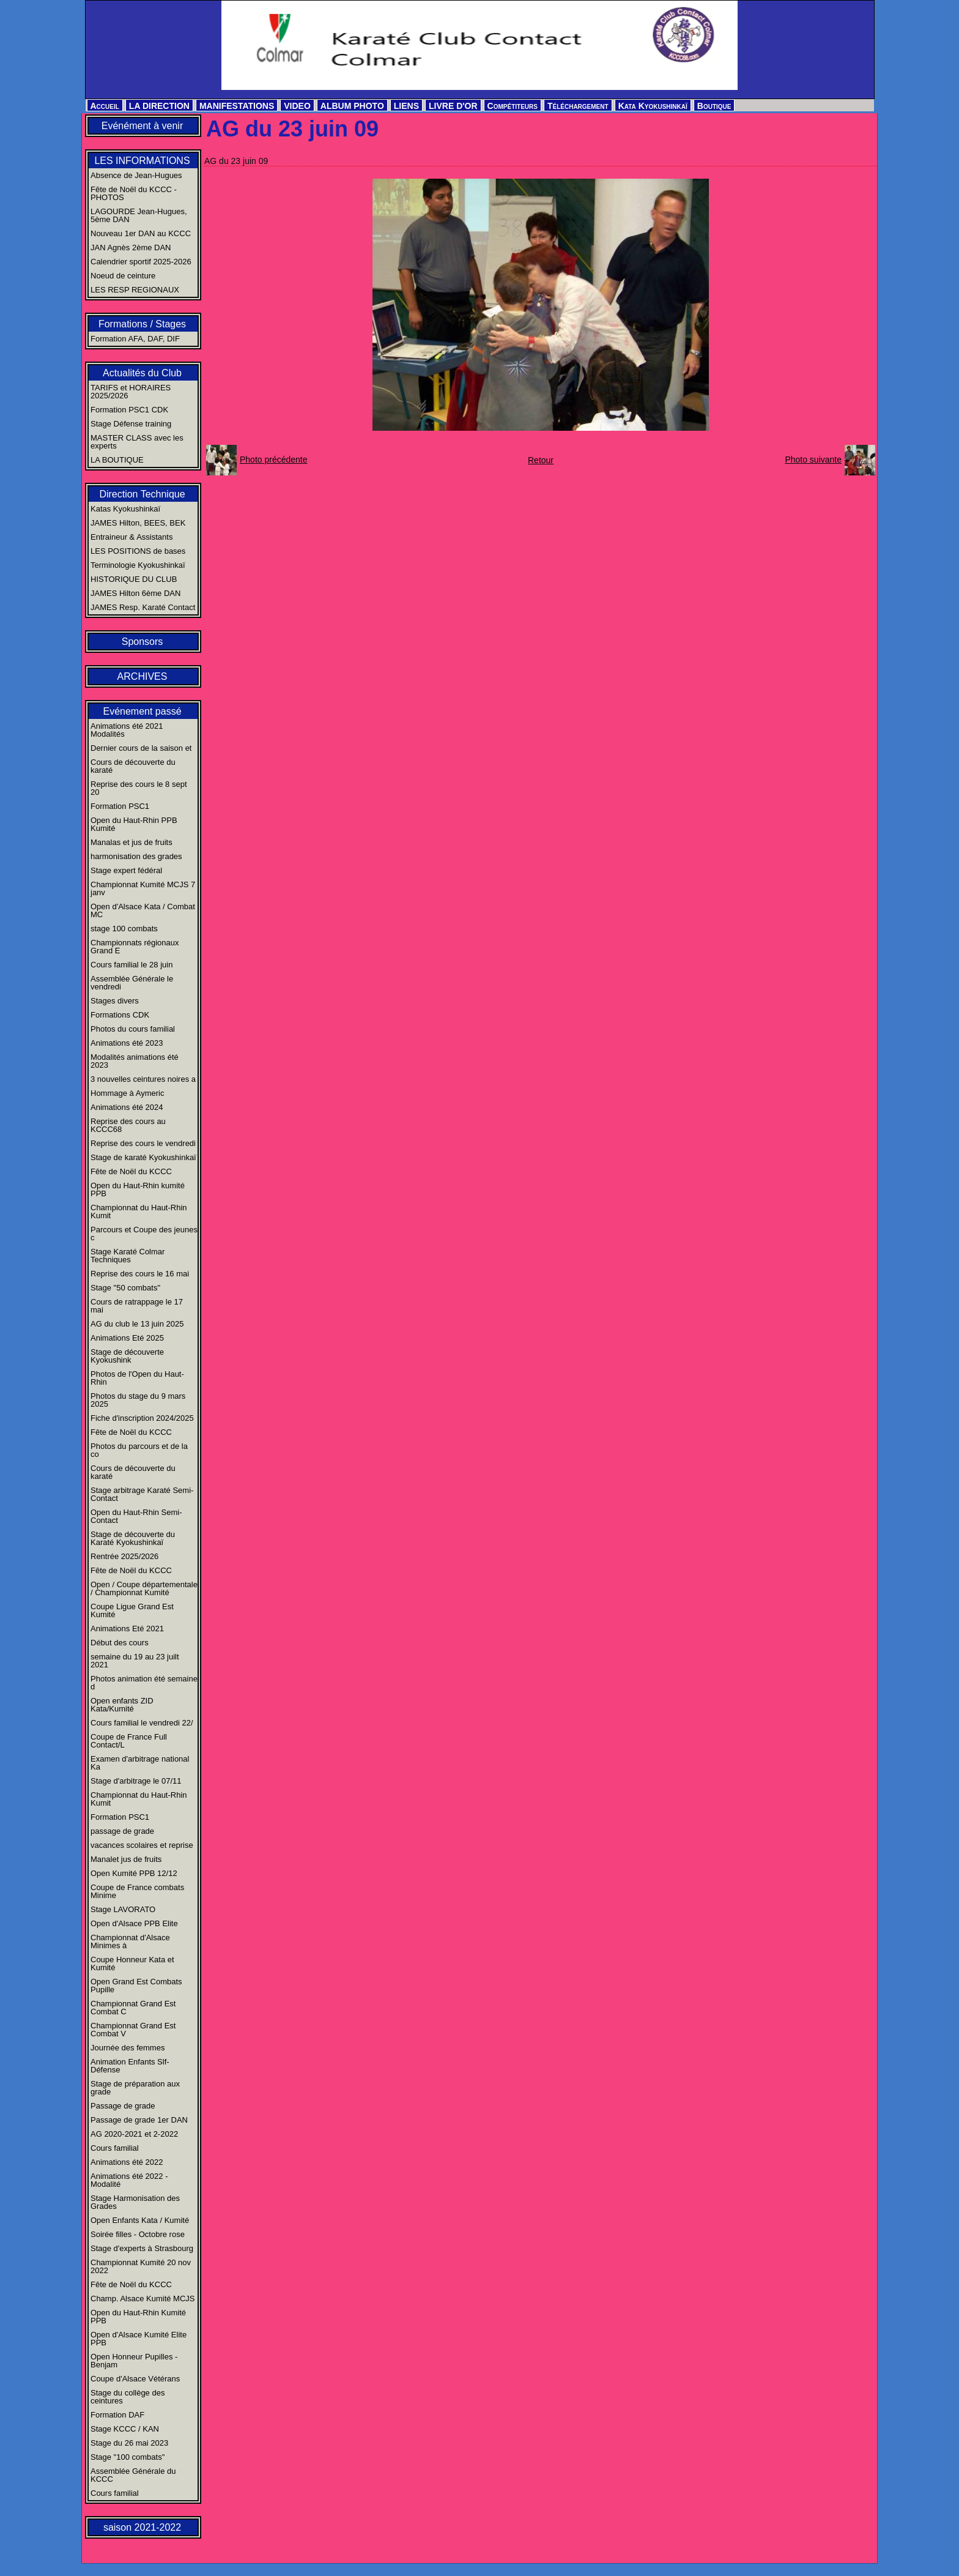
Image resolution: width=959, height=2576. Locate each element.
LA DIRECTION (159, 106)
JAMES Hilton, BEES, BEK (138, 522)
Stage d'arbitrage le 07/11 (136, 1780)
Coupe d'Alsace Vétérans (135, 2378)
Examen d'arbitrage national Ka (140, 1762)
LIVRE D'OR (453, 106)
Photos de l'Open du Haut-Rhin (137, 1378)
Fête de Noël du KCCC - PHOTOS (134, 193)
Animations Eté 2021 (127, 1628)
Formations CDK (120, 1014)
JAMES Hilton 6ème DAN (135, 593)
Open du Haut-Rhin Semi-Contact (136, 1516)
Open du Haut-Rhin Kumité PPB (138, 2316)
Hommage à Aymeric (127, 1093)
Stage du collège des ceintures (128, 2396)
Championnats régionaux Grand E (135, 946)
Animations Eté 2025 (127, 1337)
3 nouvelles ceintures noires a (143, 1079)
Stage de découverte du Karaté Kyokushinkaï (133, 1538)
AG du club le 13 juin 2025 (137, 1323)
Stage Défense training (131, 423)
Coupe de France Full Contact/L (129, 1740)
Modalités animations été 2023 (135, 1061)
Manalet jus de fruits (126, 1859)
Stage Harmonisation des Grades (135, 2202)
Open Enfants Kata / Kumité (140, 2220)
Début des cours (120, 1642)
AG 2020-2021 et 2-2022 (134, 2134)
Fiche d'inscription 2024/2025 (142, 1418)
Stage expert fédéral (126, 870)
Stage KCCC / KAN (125, 2428)
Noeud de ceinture (123, 275)
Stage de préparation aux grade (135, 2087)
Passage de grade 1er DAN (139, 2119)
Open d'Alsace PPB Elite (134, 1923)
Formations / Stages (142, 324)
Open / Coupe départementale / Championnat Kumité (144, 1588)
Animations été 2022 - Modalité (129, 2180)
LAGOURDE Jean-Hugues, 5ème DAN (139, 215)
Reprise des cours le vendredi (143, 1143)
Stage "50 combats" (125, 1287)
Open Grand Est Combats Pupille (136, 1985)
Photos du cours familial (133, 1028)
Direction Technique (142, 494)
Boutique (714, 106)
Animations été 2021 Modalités (127, 730)
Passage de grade (123, 2105)
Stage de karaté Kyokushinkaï (143, 1157)
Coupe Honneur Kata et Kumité (132, 1963)
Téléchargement (578, 106)
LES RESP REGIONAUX (135, 289)
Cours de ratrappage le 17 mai (137, 1305)
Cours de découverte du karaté (133, 766)
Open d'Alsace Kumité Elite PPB (139, 2338)
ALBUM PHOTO (352, 106)
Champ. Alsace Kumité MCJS (143, 2298)
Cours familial (115, 2148)
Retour (541, 460)
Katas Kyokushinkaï (125, 508)
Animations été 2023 (127, 1043)
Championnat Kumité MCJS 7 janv (143, 888)
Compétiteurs (512, 106)
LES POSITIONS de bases (138, 551)
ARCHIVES (142, 676)
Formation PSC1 (120, 806)
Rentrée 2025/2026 (124, 1556)
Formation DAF (117, 2414)
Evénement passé (142, 711)
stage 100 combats (124, 928)
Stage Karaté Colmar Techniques (128, 1255)
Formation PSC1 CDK (129, 409)
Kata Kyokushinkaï (652, 106)
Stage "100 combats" (128, 2457)
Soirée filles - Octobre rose (138, 2234)
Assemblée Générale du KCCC (133, 2475)
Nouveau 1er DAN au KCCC (141, 233)
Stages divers (115, 1000)
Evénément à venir (142, 126)
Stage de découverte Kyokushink (127, 1355)
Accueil (105, 106)
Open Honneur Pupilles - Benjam (134, 2360)
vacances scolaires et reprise (142, 1845)
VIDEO (297, 106)
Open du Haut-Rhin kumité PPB (138, 1189)
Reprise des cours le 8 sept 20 (139, 788)
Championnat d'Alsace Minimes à (130, 1941)
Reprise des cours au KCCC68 (128, 1125)
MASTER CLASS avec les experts (137, 441)
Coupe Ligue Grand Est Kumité (132, 1610)
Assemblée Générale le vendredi (132, 982)
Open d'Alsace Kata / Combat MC (143, 910)
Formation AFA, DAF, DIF (135, 338)
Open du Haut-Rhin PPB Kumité (134, 824)
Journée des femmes (128, 2047)
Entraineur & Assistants (131, 537)
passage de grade (122, 1831)
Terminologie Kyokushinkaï (138, 565)
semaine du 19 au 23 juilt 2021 (135, 1660)
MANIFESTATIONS (236, 106)
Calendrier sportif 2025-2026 (141, 261)
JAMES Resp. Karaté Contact (143, 607)
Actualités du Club (142, 373)
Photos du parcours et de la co (139, 1450)
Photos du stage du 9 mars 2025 (138, 1400)
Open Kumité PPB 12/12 (134, 1873)
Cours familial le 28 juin (131, 964)
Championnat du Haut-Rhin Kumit (139, 1211)
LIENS (406, 106)
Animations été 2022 (127, 2162)
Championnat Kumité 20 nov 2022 (141, 2266)
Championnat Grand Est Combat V (133, 2029)
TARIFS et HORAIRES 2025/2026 (131, 391)
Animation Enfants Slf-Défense (130, 2065)
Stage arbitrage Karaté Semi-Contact (142, 1494)
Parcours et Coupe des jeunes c (144, 1233)
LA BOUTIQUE (117, 459)
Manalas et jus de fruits (131, 842)
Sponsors (142, 641)
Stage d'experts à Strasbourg (142, 2248)
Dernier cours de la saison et (141, 748)
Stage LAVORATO (123, 1909)
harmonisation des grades (136, 856)
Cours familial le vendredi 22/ (142, 1722)
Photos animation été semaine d (144, 1682)
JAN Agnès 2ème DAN (131, 247)
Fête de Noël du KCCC (131, 1171)
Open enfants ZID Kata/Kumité (122, 1704)
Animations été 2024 (127, 1107)
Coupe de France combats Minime (137, 1891)
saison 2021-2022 (142, 2527)
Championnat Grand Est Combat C (133, 2007)
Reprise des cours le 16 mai (140, 1273)
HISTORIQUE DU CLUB (134, 579)
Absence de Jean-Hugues (136, 175)
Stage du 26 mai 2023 (129, 2443)
